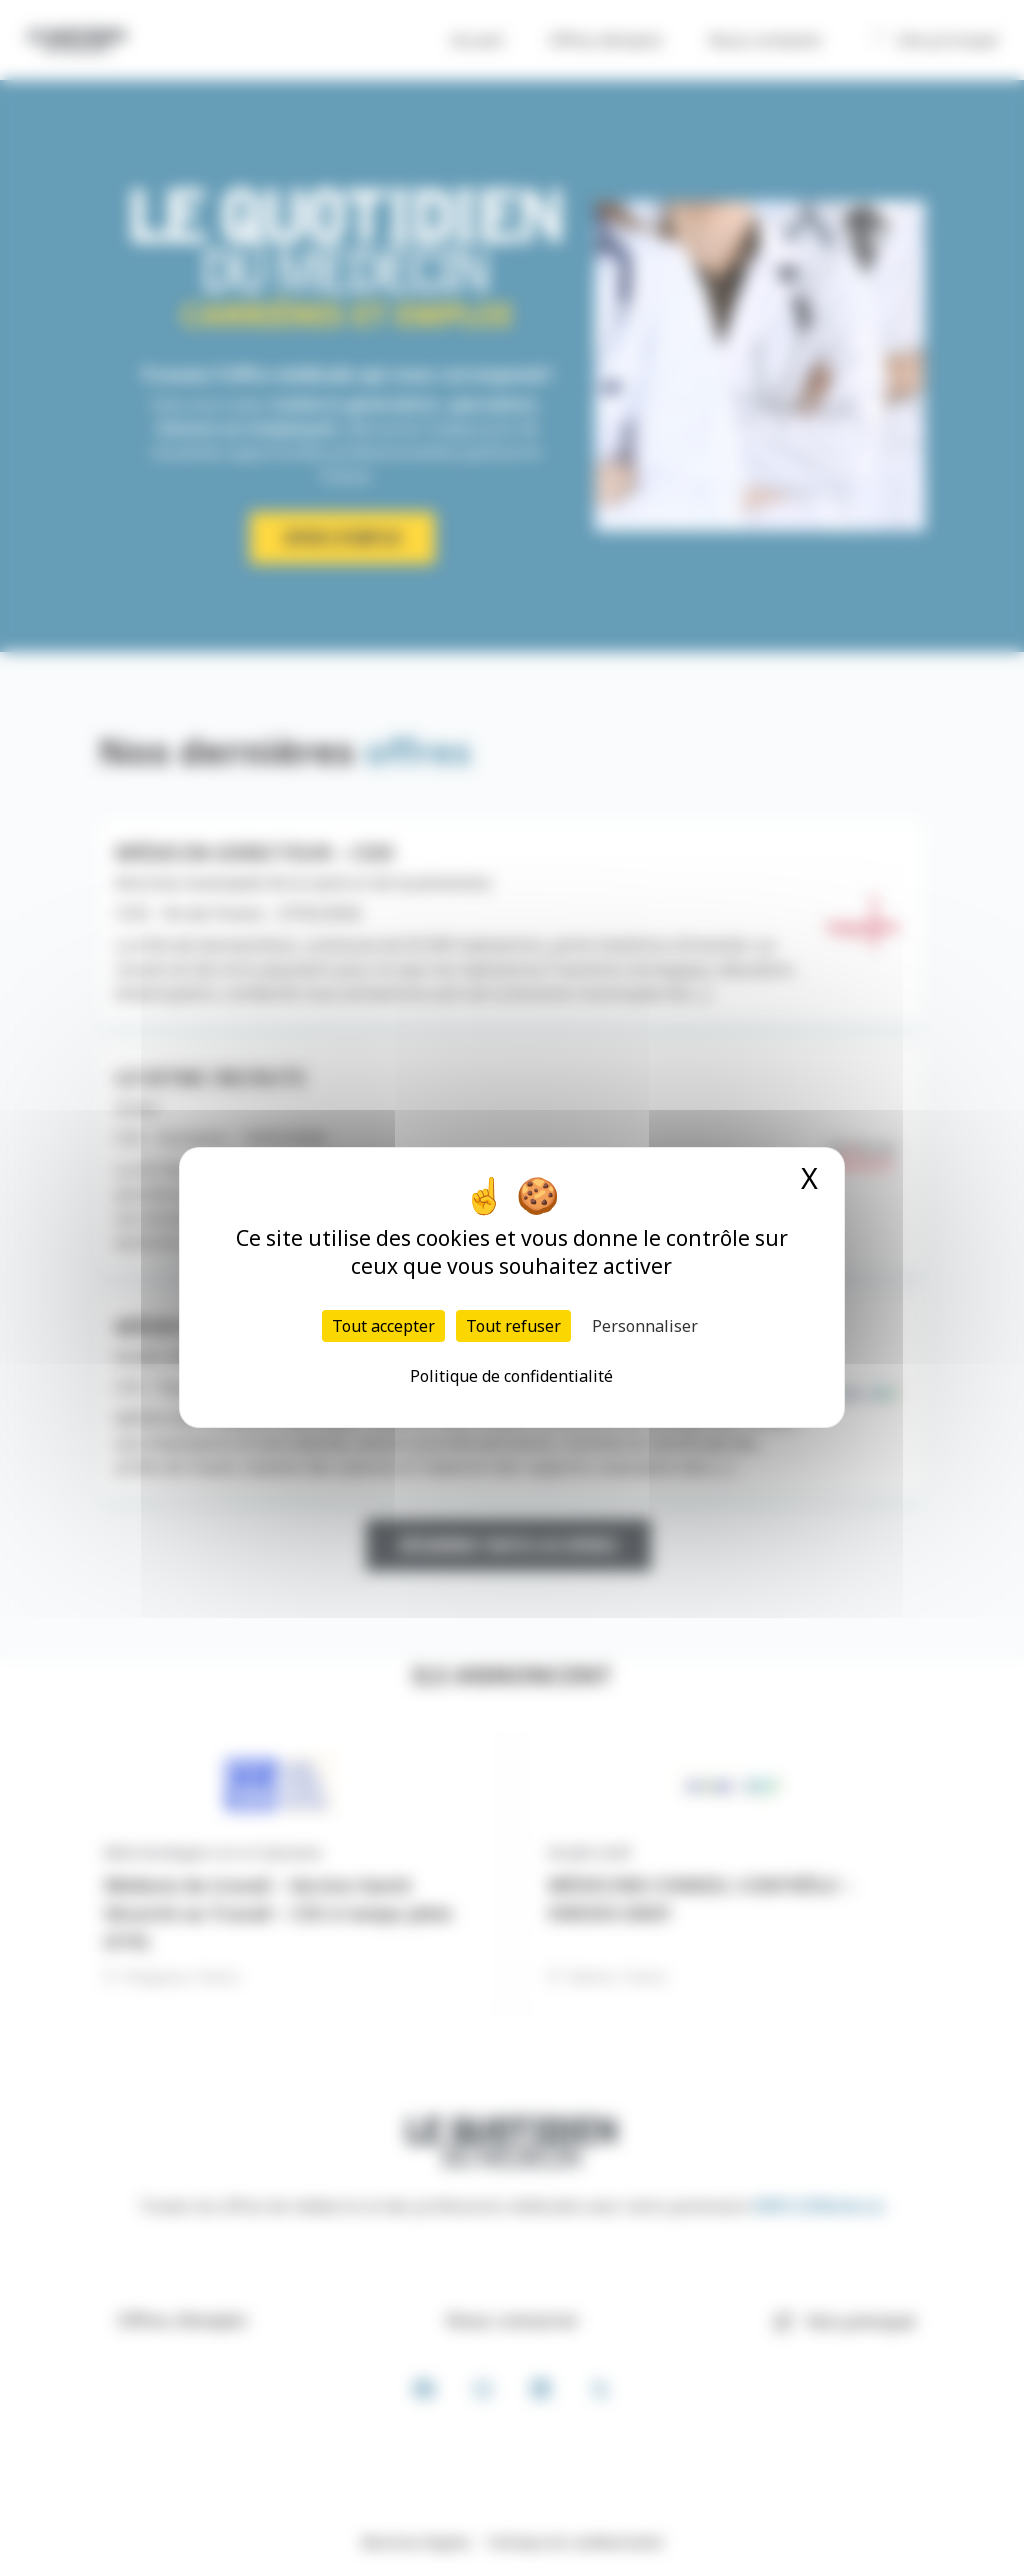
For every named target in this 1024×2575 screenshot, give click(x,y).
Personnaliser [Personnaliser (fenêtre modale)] (645, 1326)
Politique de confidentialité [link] (511, 1376)
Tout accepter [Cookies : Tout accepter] (383, 1326)
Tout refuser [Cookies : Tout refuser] (513, 1326)
